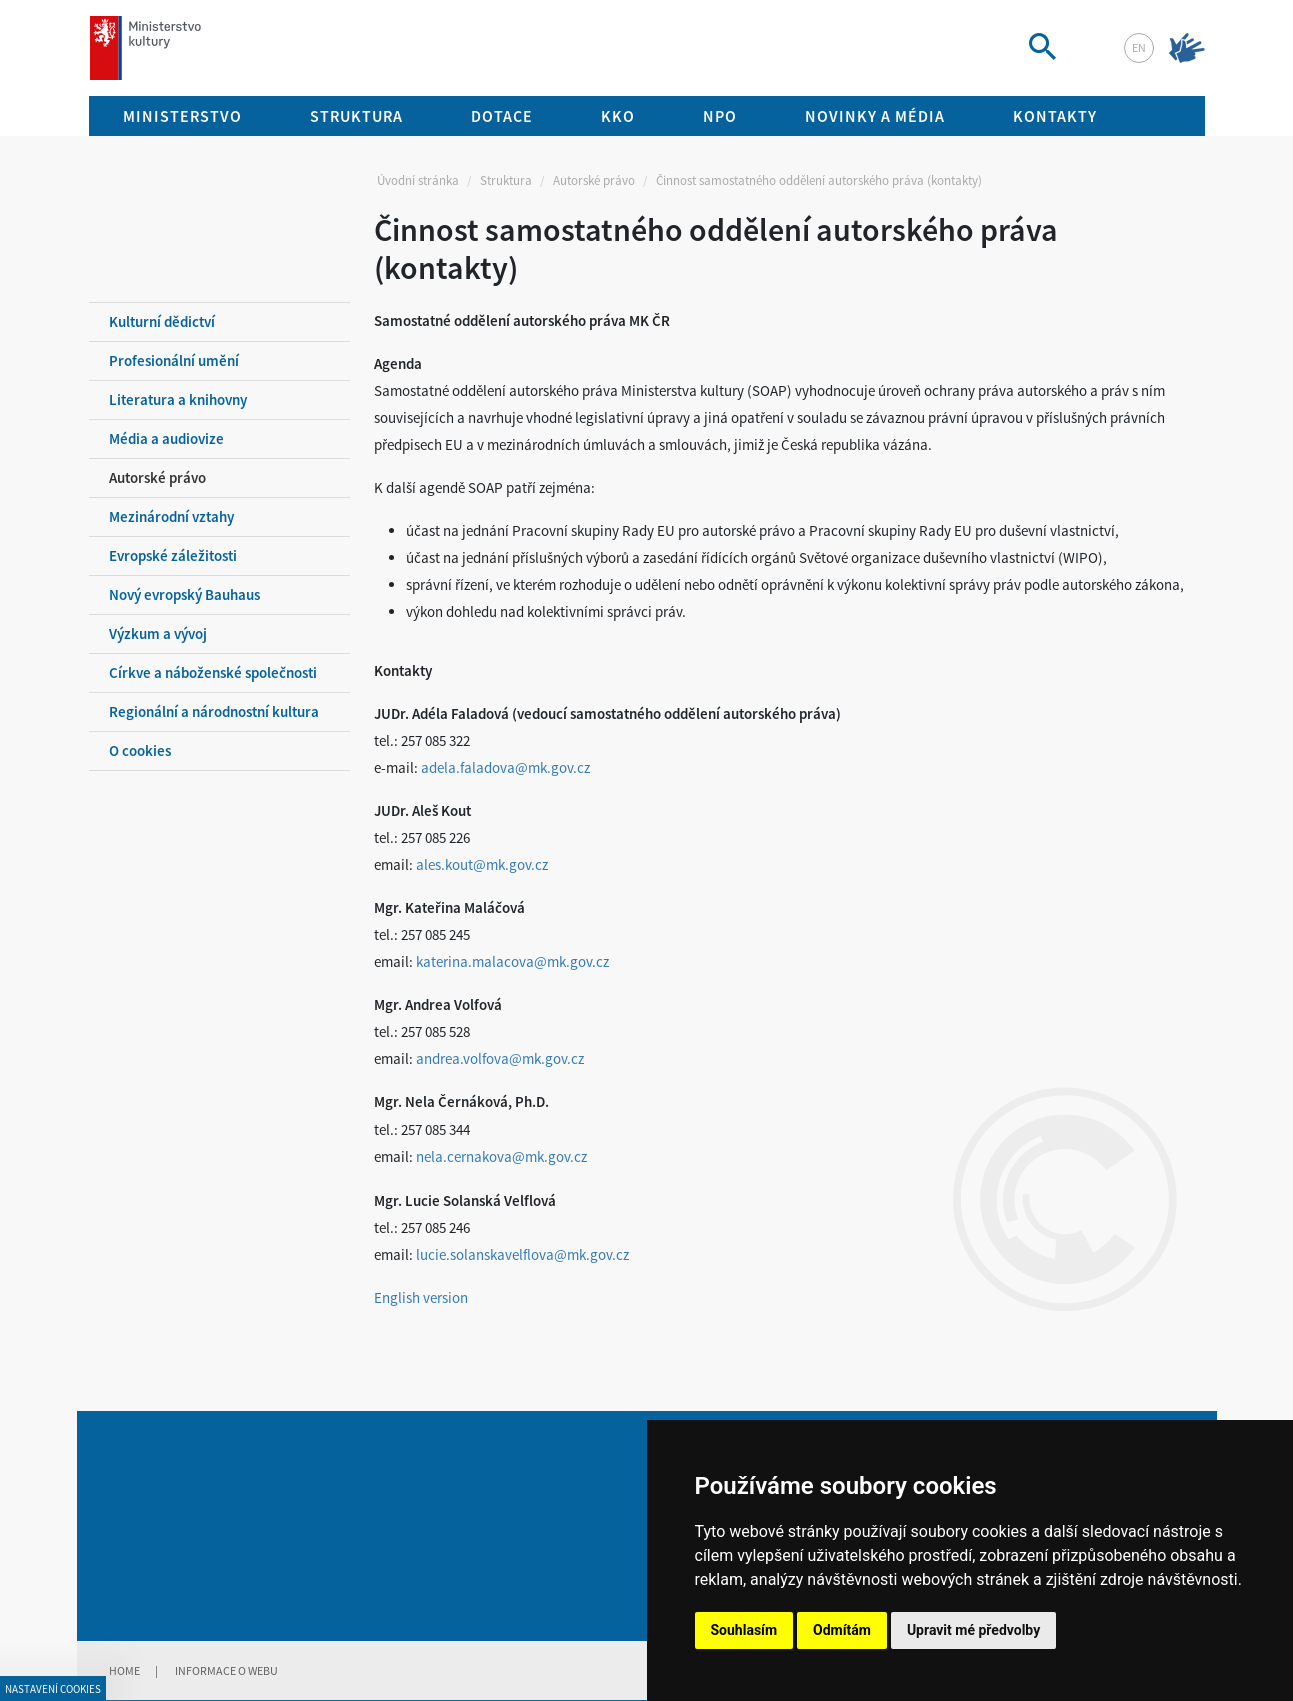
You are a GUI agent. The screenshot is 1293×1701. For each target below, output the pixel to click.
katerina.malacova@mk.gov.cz (512, 961)
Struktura (506, 180)
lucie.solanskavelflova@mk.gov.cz (522, 1254)
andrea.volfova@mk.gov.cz (500, 1058)
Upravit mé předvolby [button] (973, 1630)
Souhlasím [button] (744, 1630)
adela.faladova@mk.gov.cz (505, 767)
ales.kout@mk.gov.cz (482, 864)
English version (421, 1297)
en (1139, 47)
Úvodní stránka (418, 180)
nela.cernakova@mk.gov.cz (501, 1156)
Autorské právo (594, 180)
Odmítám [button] (842, 1630)
